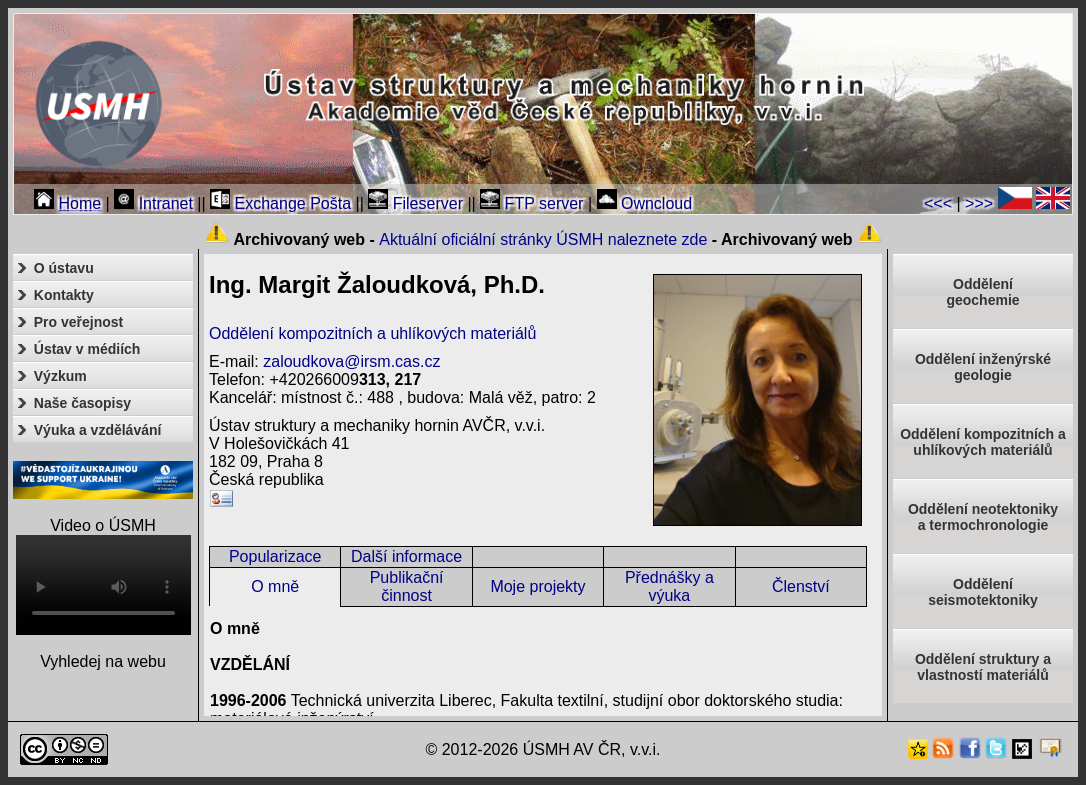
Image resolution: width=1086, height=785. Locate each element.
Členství (801, 586)
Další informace (406, 556)
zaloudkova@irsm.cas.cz (351, 361)
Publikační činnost (407, 586)
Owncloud (645, 203)
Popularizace (275, 556)
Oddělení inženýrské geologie (983, 367)
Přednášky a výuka (669, 586)
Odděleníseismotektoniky (983, 592)
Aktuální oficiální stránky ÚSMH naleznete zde (543, 239)
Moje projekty (537, 586)
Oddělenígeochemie (982, 292)
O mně (275, 586)
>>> (979, 203)
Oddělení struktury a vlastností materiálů (983, 667)
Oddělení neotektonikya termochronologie (983, 517)
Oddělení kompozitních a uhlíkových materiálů (372, 333)
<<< (938, 203)
